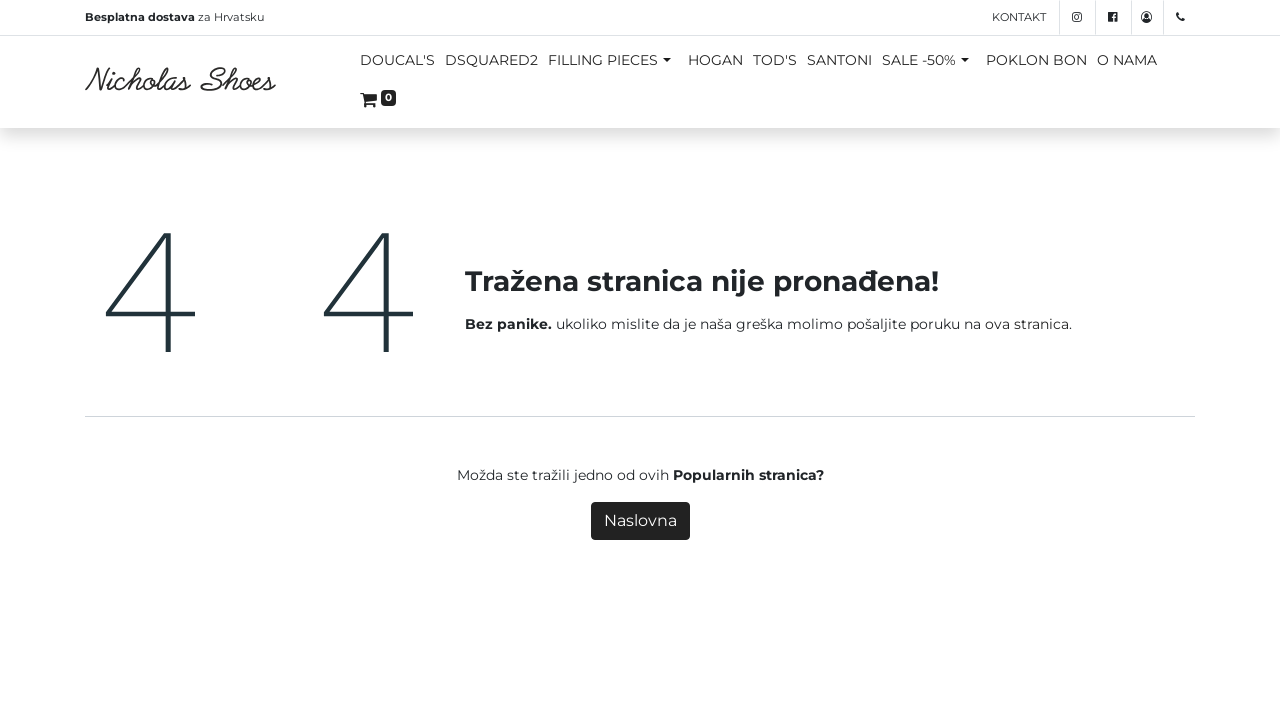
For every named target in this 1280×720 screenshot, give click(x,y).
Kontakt (1019, 17)
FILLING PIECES (603, 60)
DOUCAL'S (397, 60)
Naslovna (640, 520)
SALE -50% (919, 60)
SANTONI (839, 60)
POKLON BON (1036, 60)
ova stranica (1027, 324)
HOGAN (715, 60)
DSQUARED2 (491, 60)
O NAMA (1127, 60)
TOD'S (775, 60)
